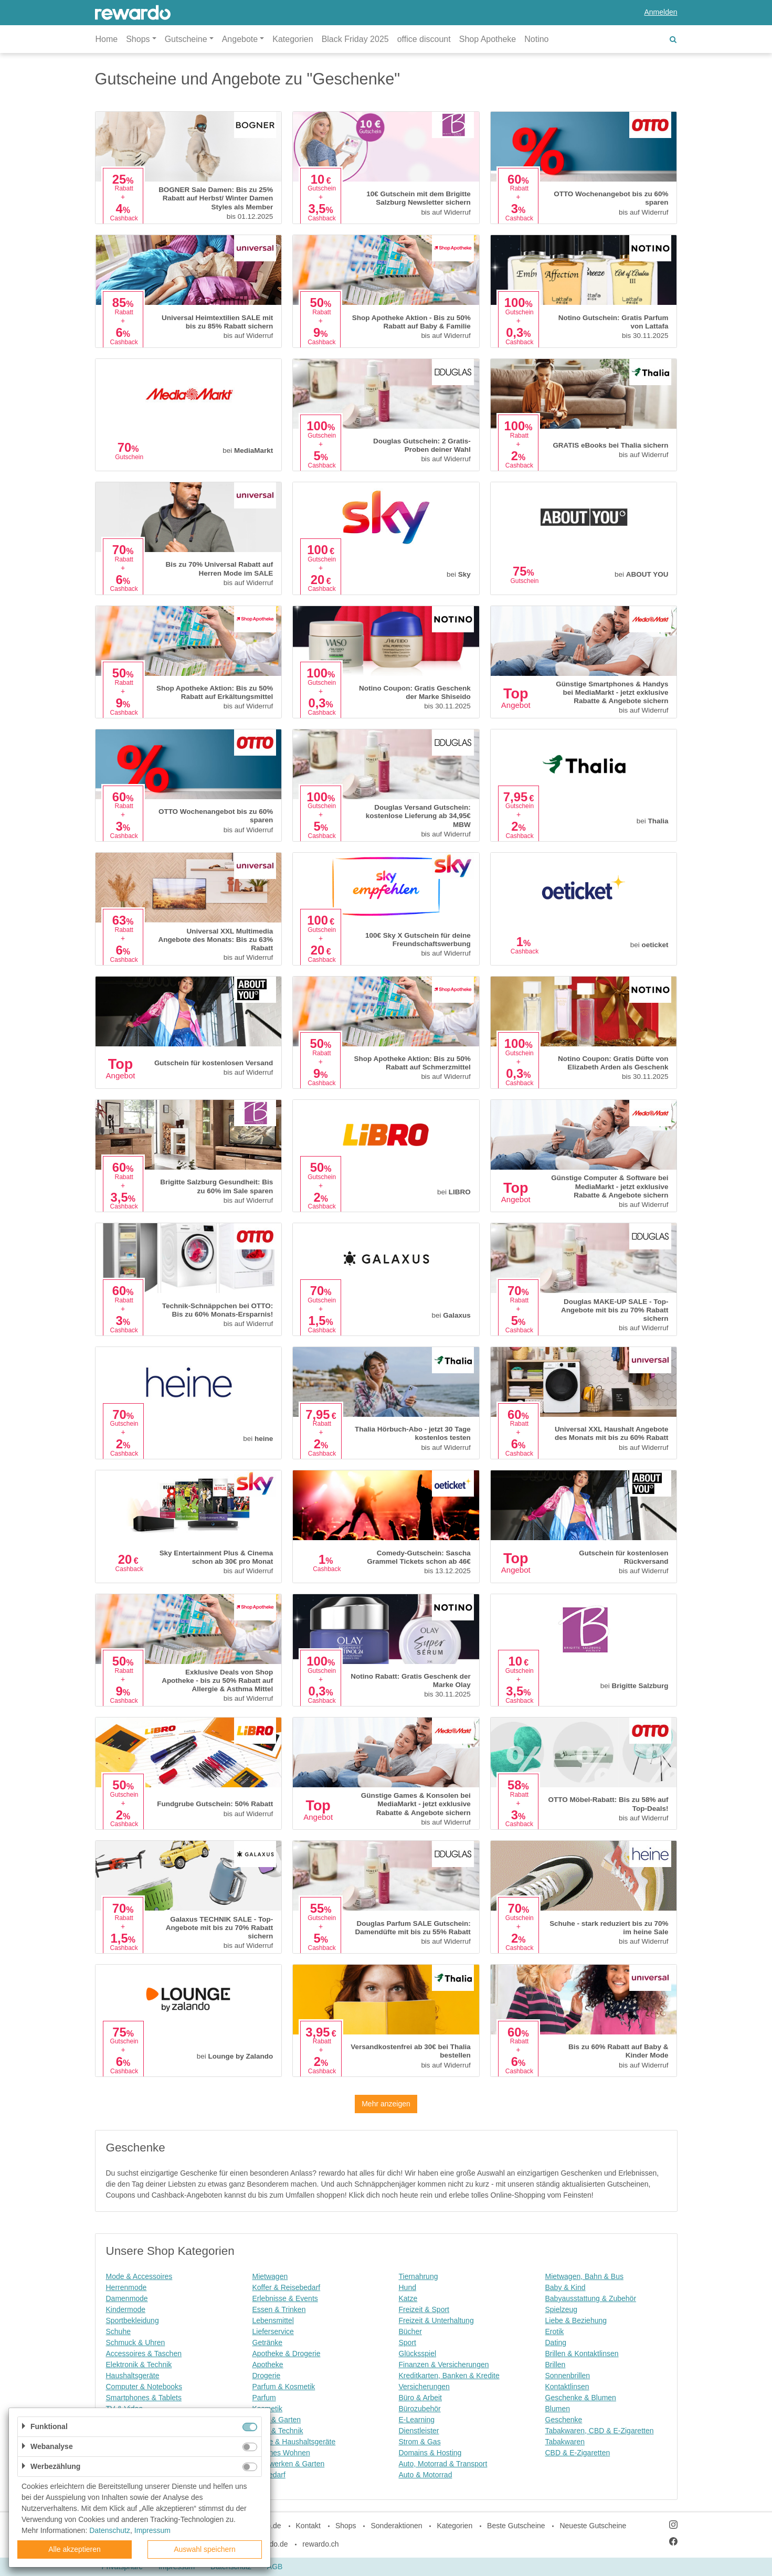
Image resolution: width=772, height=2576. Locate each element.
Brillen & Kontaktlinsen (582, 2353)
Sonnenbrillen (567, 2375)
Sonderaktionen (396, 2525)
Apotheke (267, 2364)
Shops (345, 2525)
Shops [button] (138, 39)
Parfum (264, 2397)
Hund (407, 2287)
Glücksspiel (418, 2353)
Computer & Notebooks (144, 2386)
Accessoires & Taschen (144, 2353)
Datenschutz (109, 2530)
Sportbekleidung (132, 2320)
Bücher (410, 2331)
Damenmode (127, 2298)
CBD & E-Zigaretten (577, 2452)
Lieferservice (273, 2331)
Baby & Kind (565, 2287)
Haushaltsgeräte (133, 2375)
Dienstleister (419, 2430)
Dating (555, 2342)
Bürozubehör (420, 2408)
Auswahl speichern (205, 2549)
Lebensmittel (273, 2320)
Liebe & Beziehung (576, 2320)
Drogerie (266, 2375)
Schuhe (118, 2331)
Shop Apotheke (487, 39)
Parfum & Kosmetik (283, 2386)
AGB (275, 2566)
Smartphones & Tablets (144, 2397)
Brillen (555, 2364)
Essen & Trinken (279, 2309)
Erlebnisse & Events (285, 2298)
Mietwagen (270, 2276)
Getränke (267, 2342)
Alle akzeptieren (74, 2549)
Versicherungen (424, 2386)
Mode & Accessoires (139, 2276)
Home (107, 39)
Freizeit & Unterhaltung (436, 2320)
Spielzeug (561, 2309)
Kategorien (292, 39)
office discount (424, 39)
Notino (536, 39)
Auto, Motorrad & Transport (443, 2464)
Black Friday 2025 (355, 39)
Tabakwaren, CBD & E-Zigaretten (599, 2430)
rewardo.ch (320, 2544)
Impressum (152, 2530)
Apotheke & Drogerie (286, 2353)
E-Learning (417, 2419)
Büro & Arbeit (420, 2397)
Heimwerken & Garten (288, 2464)
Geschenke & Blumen (580, 2397)
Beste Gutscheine (516, 2525)
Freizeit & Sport (424, 2309)
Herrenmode (126, 2287)
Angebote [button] (240, 39)
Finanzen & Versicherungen (444, 2364)
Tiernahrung (418, 2276)
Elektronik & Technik (139, 2364)
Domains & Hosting (430, 2452)
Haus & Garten (276, 2419)
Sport (407, 2342)
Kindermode (126, 2309)
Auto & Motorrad (425, 2475)
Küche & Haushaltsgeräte (294, 2441)
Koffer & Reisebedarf (286, 2287)
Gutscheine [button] (186, 39)
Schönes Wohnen (281, 2452)
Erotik (554, 2331)
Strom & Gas (420, 2441)
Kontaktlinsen (567, 2386)
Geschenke (564, 2419)
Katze (408, 2298)
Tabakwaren (565, 2441)
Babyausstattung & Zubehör (591, 2298)
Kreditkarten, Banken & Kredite (449, 2375)
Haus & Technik (277, 2430)
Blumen (557, 2408)
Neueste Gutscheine (592, 2525)
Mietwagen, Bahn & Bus (584, 2276)
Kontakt (308, 2525)
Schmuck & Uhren (135, 2342)
